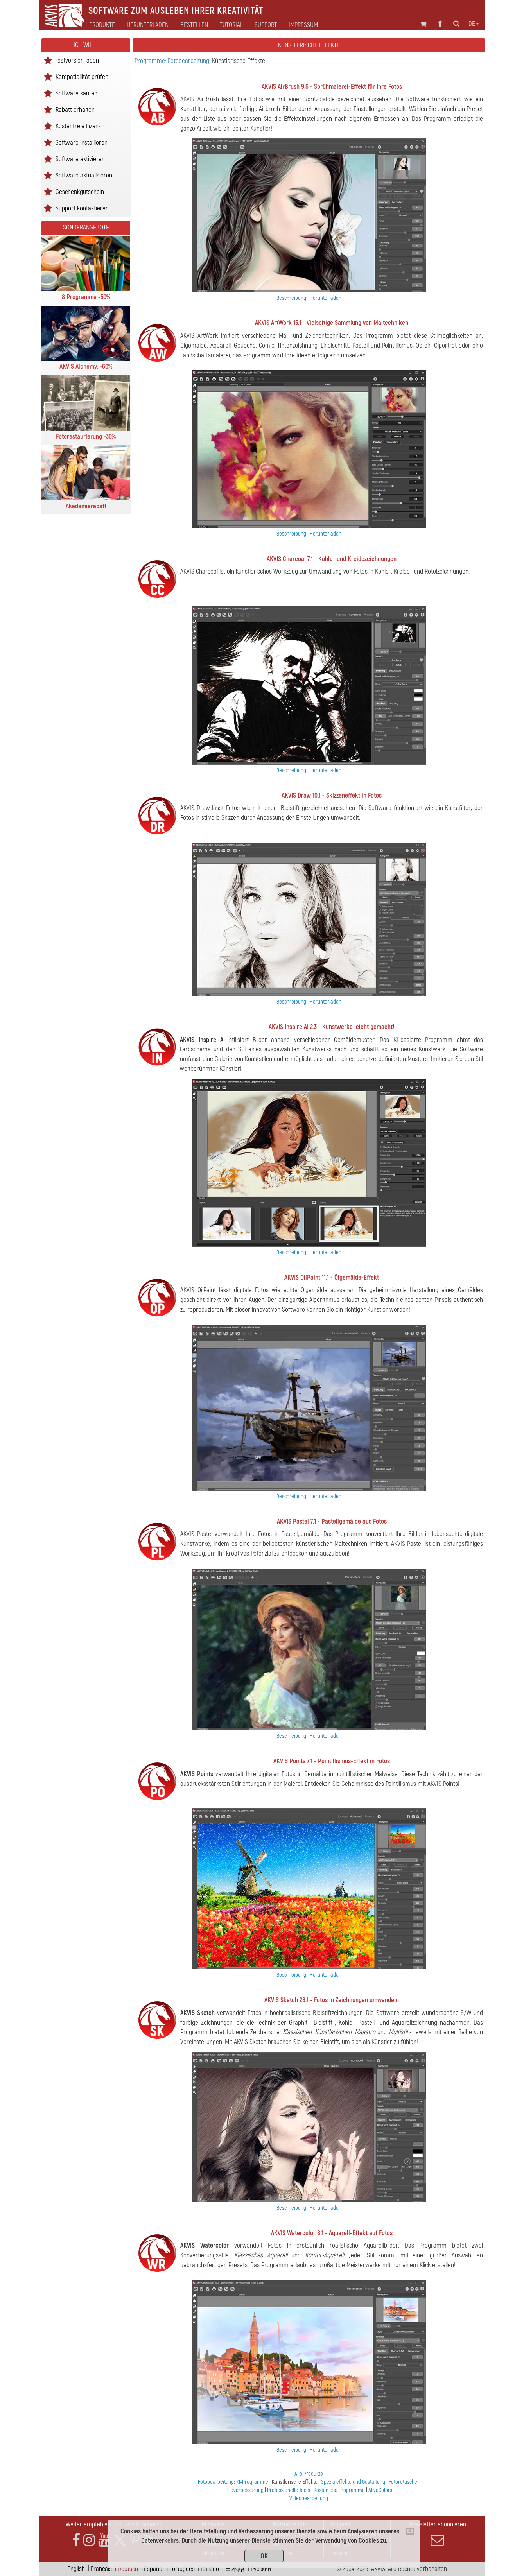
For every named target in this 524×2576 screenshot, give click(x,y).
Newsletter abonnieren (437, 2533)
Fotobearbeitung (216, 2482)
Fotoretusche (403, 2482)
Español (153, 2569)
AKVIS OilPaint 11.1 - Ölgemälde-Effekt (331, 1277)
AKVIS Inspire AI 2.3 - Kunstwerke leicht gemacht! (331, 1027)
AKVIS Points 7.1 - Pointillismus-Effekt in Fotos (331, 1761)
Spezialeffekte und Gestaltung (353, 2482)
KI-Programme (252, 2482)
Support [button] (266, 25)
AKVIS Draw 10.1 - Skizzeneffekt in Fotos (332, 795)
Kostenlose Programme (339, 2490)
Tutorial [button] (231, 25)
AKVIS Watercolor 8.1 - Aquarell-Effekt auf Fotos (332, 2233)
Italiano (210, 2569)
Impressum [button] (303, 25)
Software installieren (82, 142)
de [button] (473, 24)
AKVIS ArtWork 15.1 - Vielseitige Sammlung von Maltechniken (331, 323)
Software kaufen (76, 93)
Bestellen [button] (194, 25)
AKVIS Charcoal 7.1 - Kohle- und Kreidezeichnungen (332, 559)
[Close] (410, 2531)
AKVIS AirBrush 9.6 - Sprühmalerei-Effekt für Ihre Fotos (332, 86)
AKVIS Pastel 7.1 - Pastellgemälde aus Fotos (332, 1521)
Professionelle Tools (288, 2490)
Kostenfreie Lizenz (78, 126)
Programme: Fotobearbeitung (172, 61)
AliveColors (380, 2490)
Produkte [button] (102, 25)
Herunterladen (148, 25)
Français (101, 2569)
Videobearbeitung (308, 2498)
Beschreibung (291, 298)
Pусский (261, 2569)
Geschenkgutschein (80, 191)
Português (182, 2569)
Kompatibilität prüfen (82, 76)
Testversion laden (77, 60)
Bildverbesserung (245, 2490)
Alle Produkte (308, 2473)
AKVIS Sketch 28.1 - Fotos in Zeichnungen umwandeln (331, 2000)
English (76, 2569)
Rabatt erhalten (75, 109)
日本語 (235, 2569)
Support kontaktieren (82, 208)
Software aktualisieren (84, 175)
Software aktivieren (80, 158)
